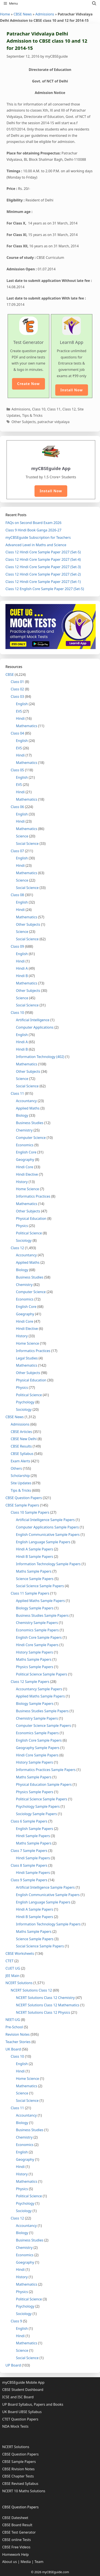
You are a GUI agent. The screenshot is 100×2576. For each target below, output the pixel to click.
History (22, 1181)
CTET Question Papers (20, 2419)
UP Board (13, 2365)
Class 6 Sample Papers (29, 1821)
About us (9, 2561)
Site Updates (21, 1483)
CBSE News (23, 14)
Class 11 (53, 409)
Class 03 (17, 696)
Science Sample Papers (34, 1578)
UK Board (13, 2049)
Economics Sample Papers (37, 1630)
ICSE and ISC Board (18, 2397)
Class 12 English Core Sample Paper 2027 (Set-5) (44, 588)
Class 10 (38, 409)
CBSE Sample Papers (22, 1505)
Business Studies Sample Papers (42, 1615)
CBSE (9, 674)
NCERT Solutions (19, 1982)
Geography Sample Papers (37, 1747)
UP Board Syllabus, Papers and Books (32, 2404)
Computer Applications (34, 1027)
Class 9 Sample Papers (29, 1880)
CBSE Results (21, 1446)
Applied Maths (28, 1108)
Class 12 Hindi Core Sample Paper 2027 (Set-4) (43, 559)
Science (22, 836)
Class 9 (16, 2321)
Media (26, 2561)
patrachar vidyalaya (54, 421)
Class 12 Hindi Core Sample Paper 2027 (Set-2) (43, 574)
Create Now (28, 383)
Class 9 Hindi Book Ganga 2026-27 (33, 530)
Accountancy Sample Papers (39, 1689)
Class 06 (17, 806)
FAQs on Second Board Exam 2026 (33, 522)
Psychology (25, 1402)
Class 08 (17, 894)
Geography (25, 1159)
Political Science (29, 1233)
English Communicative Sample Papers (48, 1534)
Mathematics (26, 725)
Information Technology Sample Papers (48, 1564)
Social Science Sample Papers (40, 1585)
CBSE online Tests (16, 2539)
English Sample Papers (34, 1828)
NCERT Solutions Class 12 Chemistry (45, 1997)
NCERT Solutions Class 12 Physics (43, 2012)
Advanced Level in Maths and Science (35, 544)
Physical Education (31, 1218)
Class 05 (17, 770)
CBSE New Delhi (24, 1438)
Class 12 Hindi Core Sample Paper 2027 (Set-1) (43, 581)
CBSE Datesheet (15, 2517)
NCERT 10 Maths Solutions (23, 2491)
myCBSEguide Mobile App (23, 2382)
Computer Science (31, 1137)
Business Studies (29, 1122)
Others (16, 1468)
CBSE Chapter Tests (18, 2476)
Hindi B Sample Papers (34, 1556)
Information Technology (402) (40, 1056)
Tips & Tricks (32, 415)
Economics (24, 1145)
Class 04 (17, 733)
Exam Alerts (20, 1461)
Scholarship (20, 1475)
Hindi (20, 718)
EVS (19, 711)
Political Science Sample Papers (41, 1674)
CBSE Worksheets (19, 1953)
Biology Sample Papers (34, 1608)
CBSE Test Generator (19, 2532)
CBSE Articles (21, 1431)
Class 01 (17, 681)
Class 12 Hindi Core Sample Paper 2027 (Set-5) (43, 552)
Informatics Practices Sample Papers (46, 1769)
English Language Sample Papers (43, 1542)
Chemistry (24, 1130)
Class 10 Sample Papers (30, 1512)
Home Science (27, 1189)
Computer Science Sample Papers (43, 1725)
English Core (26, 1152)
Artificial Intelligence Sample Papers (45, 1519)
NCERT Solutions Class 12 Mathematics (47, 2005)
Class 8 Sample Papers (29, 1865)
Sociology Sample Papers (36, 1813)
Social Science (27, 843)
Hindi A (22, 968)
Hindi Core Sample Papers (37, 1644)
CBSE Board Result (17, 2524)
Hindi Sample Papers (33, 1835)
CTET (9, 1960)
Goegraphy (25, 1314)
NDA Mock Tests (15, 2426)
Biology (22, 1115)
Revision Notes (17, 2034)
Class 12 (69, 409)
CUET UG (12, 1968)
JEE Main (12, 1975)
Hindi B (22, 975)
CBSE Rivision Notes (18, 2469)
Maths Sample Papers (34, 1571)
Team (38, 2561)
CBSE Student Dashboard (22, 2389)
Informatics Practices (33, 1196)
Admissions (44, 14)
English (22, 703)
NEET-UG (12, 2019)
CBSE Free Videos (16, 2547)
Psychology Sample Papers (38, 1806)
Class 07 (17, 851)
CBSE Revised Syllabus (20, 2483)
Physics (22, 1225)
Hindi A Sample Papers (34, 1549)
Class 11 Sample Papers (30, 1593)
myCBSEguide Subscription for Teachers (38, 537)
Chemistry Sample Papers (37, 1622)
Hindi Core (24, 1167)
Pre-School (14, 2027)
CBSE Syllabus (22, 1453)
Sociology (24, 1240)
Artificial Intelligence (32, 1020)
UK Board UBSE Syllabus (22, 2411)
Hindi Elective (27, 1174)
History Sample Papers (34, 1652)
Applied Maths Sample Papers (40, 1600)
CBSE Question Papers (23, 1497)
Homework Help (15, 2554)
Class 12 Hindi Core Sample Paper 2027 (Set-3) (43, 566)
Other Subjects (24, 421)
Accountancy (26, 1100)
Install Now (71, 390)
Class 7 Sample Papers (29, 1850)
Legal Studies (27, 1358)
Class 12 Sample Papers (30, 1681)
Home (5, 14)
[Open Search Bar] (94, 3)
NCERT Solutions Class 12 (31, 1990)
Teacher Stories (18, 2041)
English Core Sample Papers (39, 1637)
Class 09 (17, 946)
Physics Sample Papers (34, 1666)
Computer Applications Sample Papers (47, 1527)
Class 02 (17, 689)
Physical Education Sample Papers (44, 1784)
